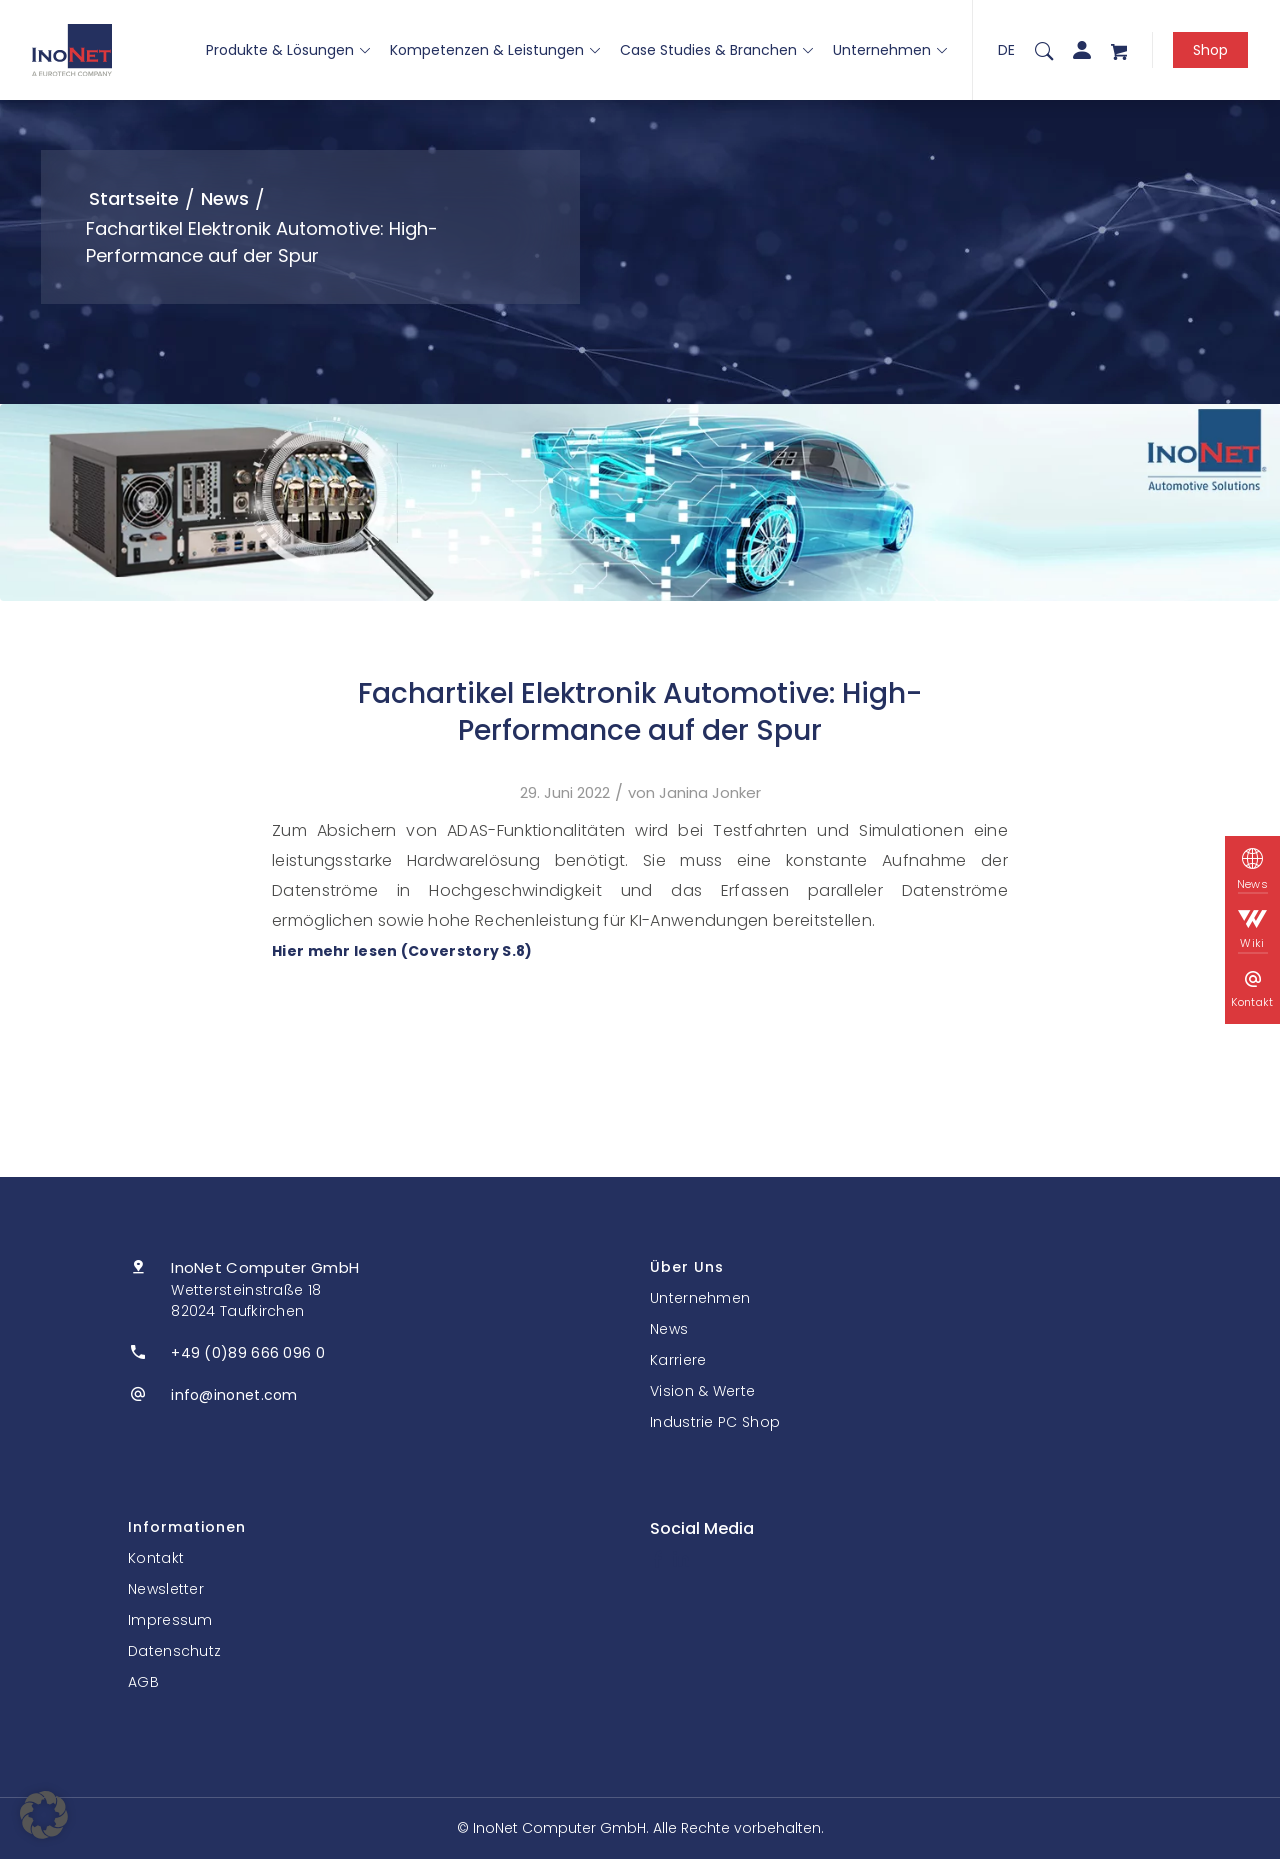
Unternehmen (890, 50)
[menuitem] (1044, 50)
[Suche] (1044, 50)
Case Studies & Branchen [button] (716, 50)
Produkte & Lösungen (288, 50)
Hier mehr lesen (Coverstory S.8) (402, 951)
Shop (1210, 50)
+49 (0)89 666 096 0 (248, 1353)
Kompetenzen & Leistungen (495, 50)
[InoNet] (72, 50)
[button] (44, 1815)
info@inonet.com (234, 1395)
